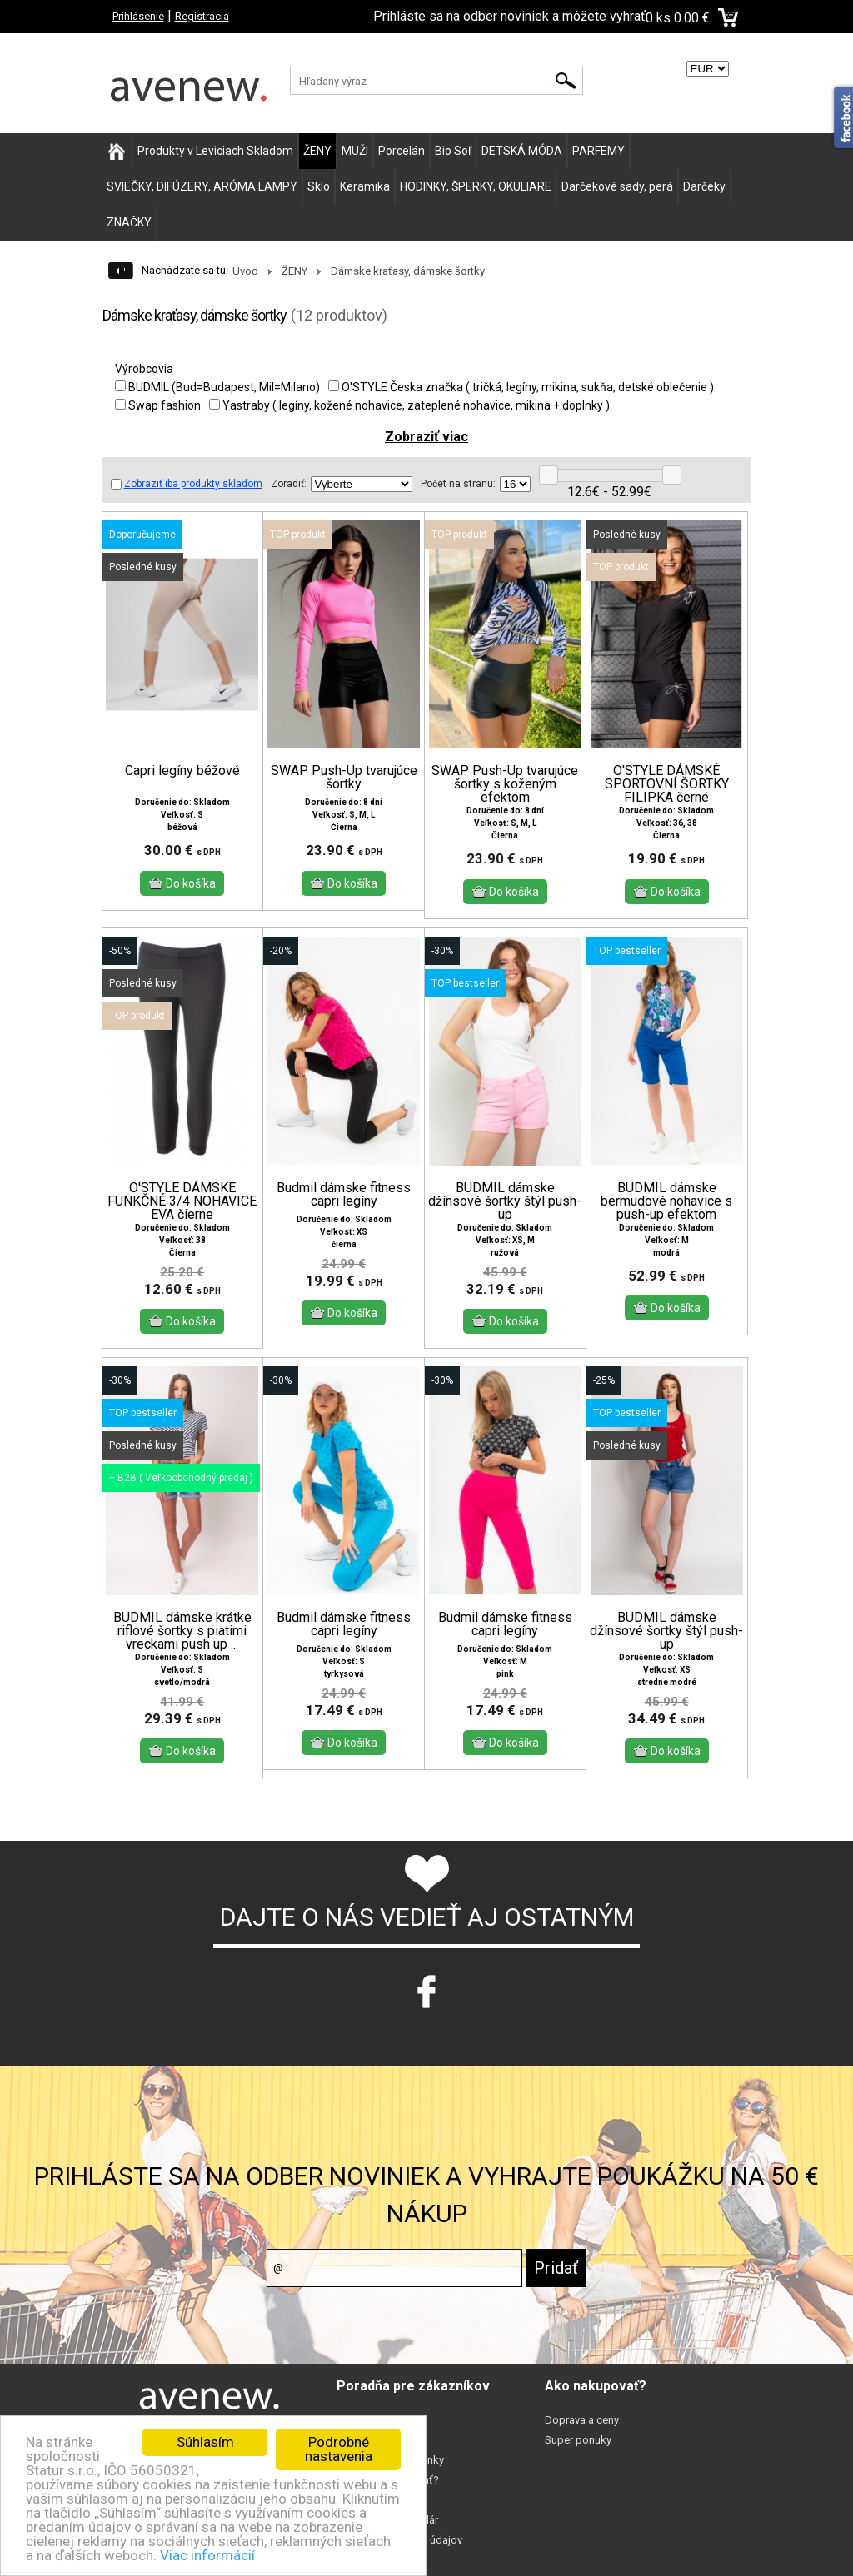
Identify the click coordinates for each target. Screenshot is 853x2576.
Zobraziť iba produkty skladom (186, 484)
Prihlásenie (138, 16)
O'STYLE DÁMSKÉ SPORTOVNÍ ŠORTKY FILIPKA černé (667, 784)
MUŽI (355, 150)
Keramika (365, 186)
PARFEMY (598, 150)
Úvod (245, 271)
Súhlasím (205, 2442)
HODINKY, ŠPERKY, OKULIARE (475, 186)
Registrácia (202, 16)
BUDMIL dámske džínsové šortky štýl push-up (504, 1215)
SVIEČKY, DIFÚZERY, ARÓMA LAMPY (202, 186)
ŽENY (317, 150)
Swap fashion (158, 405)
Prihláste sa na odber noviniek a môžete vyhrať (509, 16)
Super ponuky (578, 2455)
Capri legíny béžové (182, 771)
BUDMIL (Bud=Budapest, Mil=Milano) (217, 387)
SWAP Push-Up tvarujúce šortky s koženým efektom (504, 784)
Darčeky (704, 186)
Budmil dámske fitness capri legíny (344, 1208)
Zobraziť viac (426, 437)
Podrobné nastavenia (338, 2449)
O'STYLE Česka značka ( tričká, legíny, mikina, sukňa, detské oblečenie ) (521, 387)
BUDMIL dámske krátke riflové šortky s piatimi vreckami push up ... (182, 1645)
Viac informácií (207, 2555)
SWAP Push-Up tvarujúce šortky (344, 777)
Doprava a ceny (582, 2435)
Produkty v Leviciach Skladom (215, 150)
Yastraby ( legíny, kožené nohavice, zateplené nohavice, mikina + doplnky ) (409, 405)
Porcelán (401, 150)
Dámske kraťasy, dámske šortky (408, 271)
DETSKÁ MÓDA (521, 150)
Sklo (318, 186)
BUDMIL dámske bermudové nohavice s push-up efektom (666, 1215)
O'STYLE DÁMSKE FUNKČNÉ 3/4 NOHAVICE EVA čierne (182, 1215)
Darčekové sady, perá (617, 186)
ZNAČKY (129, 222)
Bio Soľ (453, 150)
